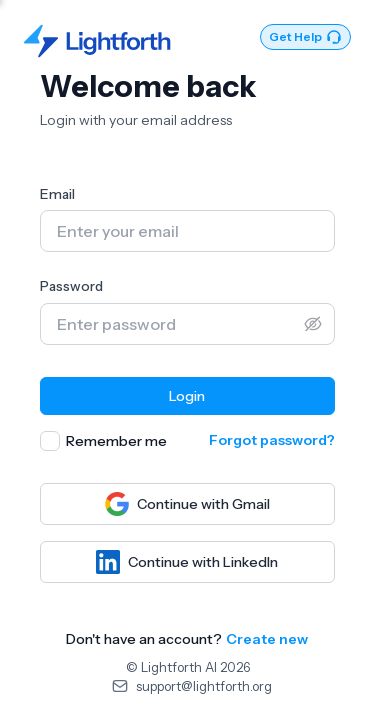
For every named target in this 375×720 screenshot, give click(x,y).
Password (71, 286)
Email (57, 194)
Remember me (116, 441)
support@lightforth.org (204, 686)
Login (187, 396)
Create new (267, 639)
